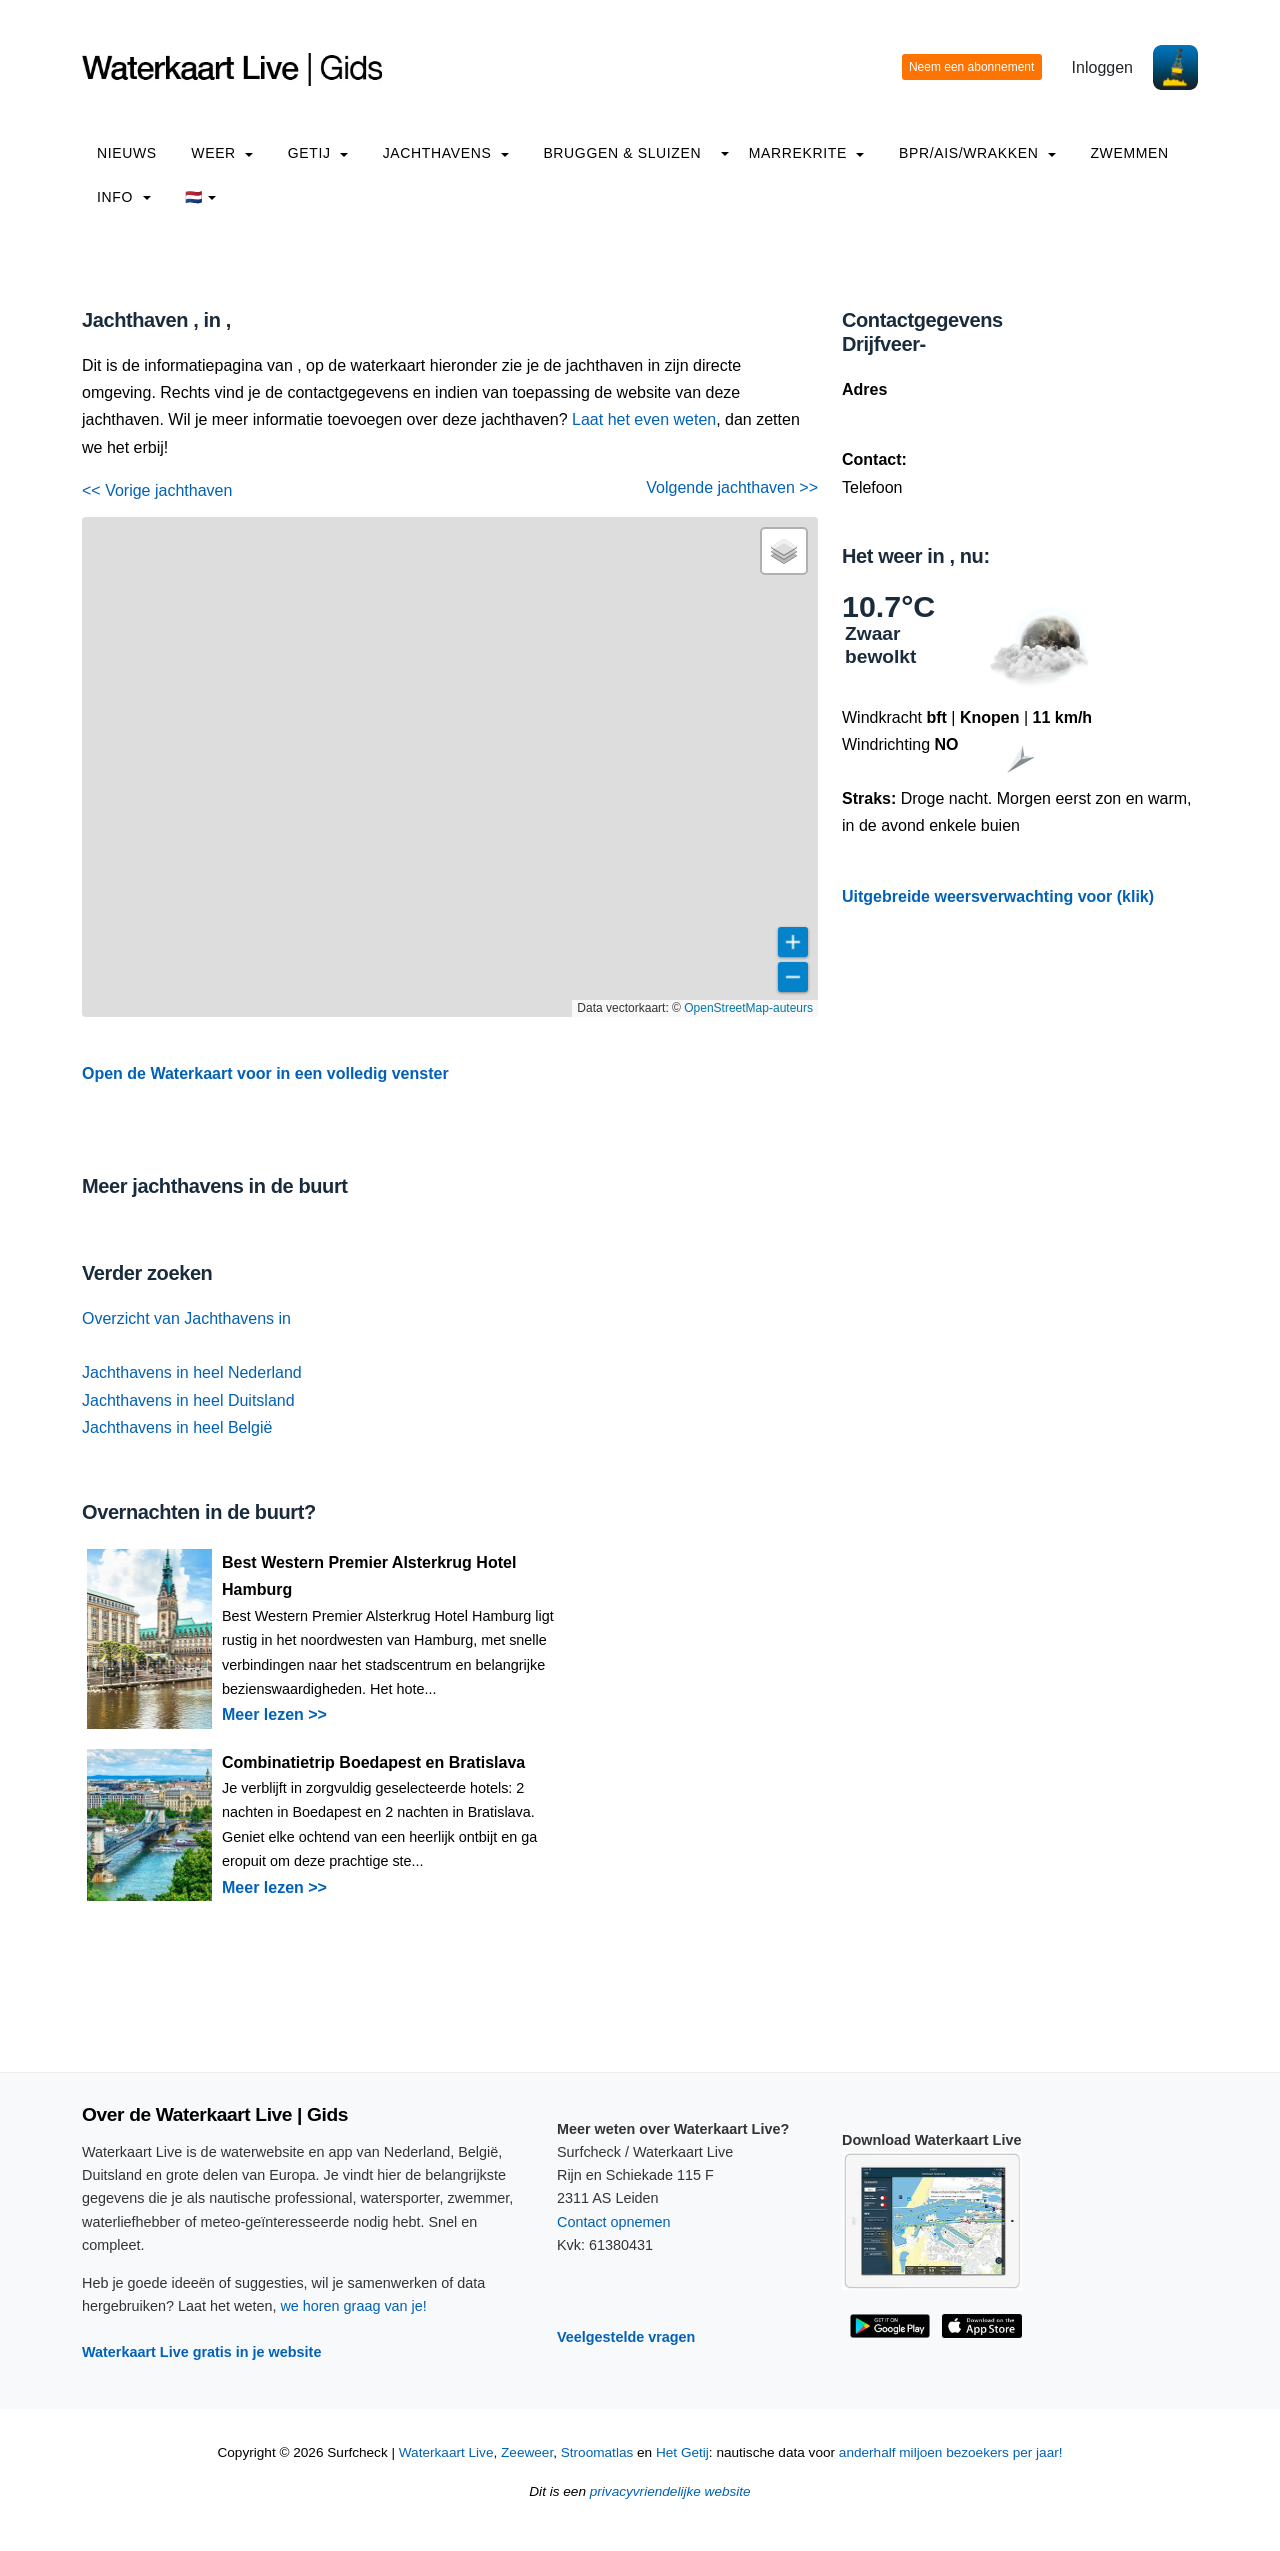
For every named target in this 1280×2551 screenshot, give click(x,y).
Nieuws (127, 153)
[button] (784, 551)
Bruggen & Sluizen (622, 153)
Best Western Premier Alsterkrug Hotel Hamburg (369, 1576)
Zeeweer (527, 2452)
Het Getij (682, 2452)
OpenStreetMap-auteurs (748, 1008)
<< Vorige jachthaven (157, 490)
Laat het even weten (644, 419)
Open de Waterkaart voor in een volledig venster (265, 1073)
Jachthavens (446, 153)
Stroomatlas (597, 2452)
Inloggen (1102, 67)
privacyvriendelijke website (670, 2491)
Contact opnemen (614, 2222)
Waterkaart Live (446, 2452)
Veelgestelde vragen (626, 2337)
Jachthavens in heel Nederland (192, 1372)
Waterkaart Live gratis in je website (201, 2352)
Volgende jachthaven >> (732, 487)
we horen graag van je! (353, 2306)
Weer (222, 153)
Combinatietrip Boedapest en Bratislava (373, 1762)
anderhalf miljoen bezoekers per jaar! (951, 2452)
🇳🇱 (200, 197)
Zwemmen (1129, 153)
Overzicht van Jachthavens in (186, 1318)
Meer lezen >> (274, 1714)
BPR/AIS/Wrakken (977, 153)
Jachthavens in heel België (177, 1427)
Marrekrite (807, 153)
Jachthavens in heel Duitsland (188, 1400)
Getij (318, 153)
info (124, 197)
